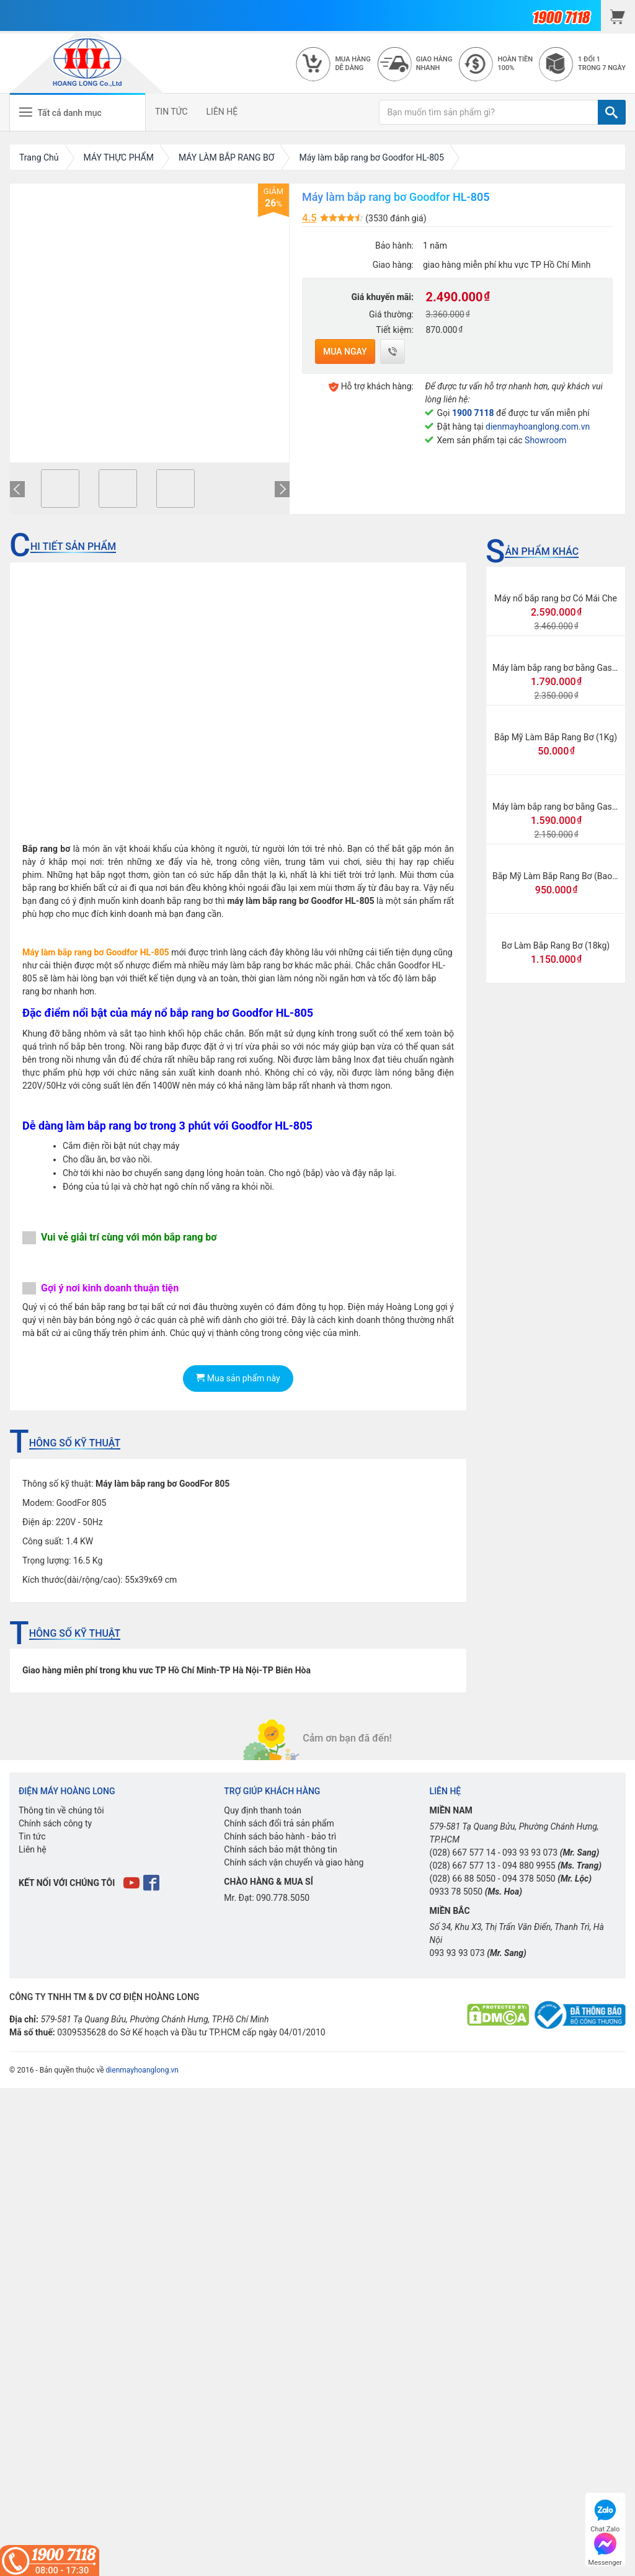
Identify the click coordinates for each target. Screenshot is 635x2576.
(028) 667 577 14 (463, 1852)
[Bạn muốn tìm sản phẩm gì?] (488, 112)
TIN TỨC (171, 112)
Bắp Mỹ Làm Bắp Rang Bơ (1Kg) (555, 737)
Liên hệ (33, 1849)
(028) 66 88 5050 (463, 1878)
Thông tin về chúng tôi (61, 1810)
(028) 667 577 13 (463, 1865)
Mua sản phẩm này (238, 1378)
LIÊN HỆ (222, 112)
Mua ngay (345, 351)
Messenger (605, 2548)
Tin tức (32, 1836)
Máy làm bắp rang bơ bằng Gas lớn (559, 668)
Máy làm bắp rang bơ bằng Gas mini (561, 807)
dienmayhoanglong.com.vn (538, 427)
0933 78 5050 (456, 1892)
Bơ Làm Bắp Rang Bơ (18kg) (556, 945)
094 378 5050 (529, 1878)
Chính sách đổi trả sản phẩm (279, 1823)
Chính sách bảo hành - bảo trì (280, 1836)
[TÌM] (612, 112)
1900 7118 (473, 413)
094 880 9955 (529, 1865)
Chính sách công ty (55, 1823)
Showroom (545, 440)
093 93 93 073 (529, 1852)
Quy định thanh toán (262, 1810)
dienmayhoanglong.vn (142, 2070)
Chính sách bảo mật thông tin (280, 1849)
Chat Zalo (604, 2514)
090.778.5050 (282, 1898)
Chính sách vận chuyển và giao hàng (293, 1862)
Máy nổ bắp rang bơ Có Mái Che (555, 598)
